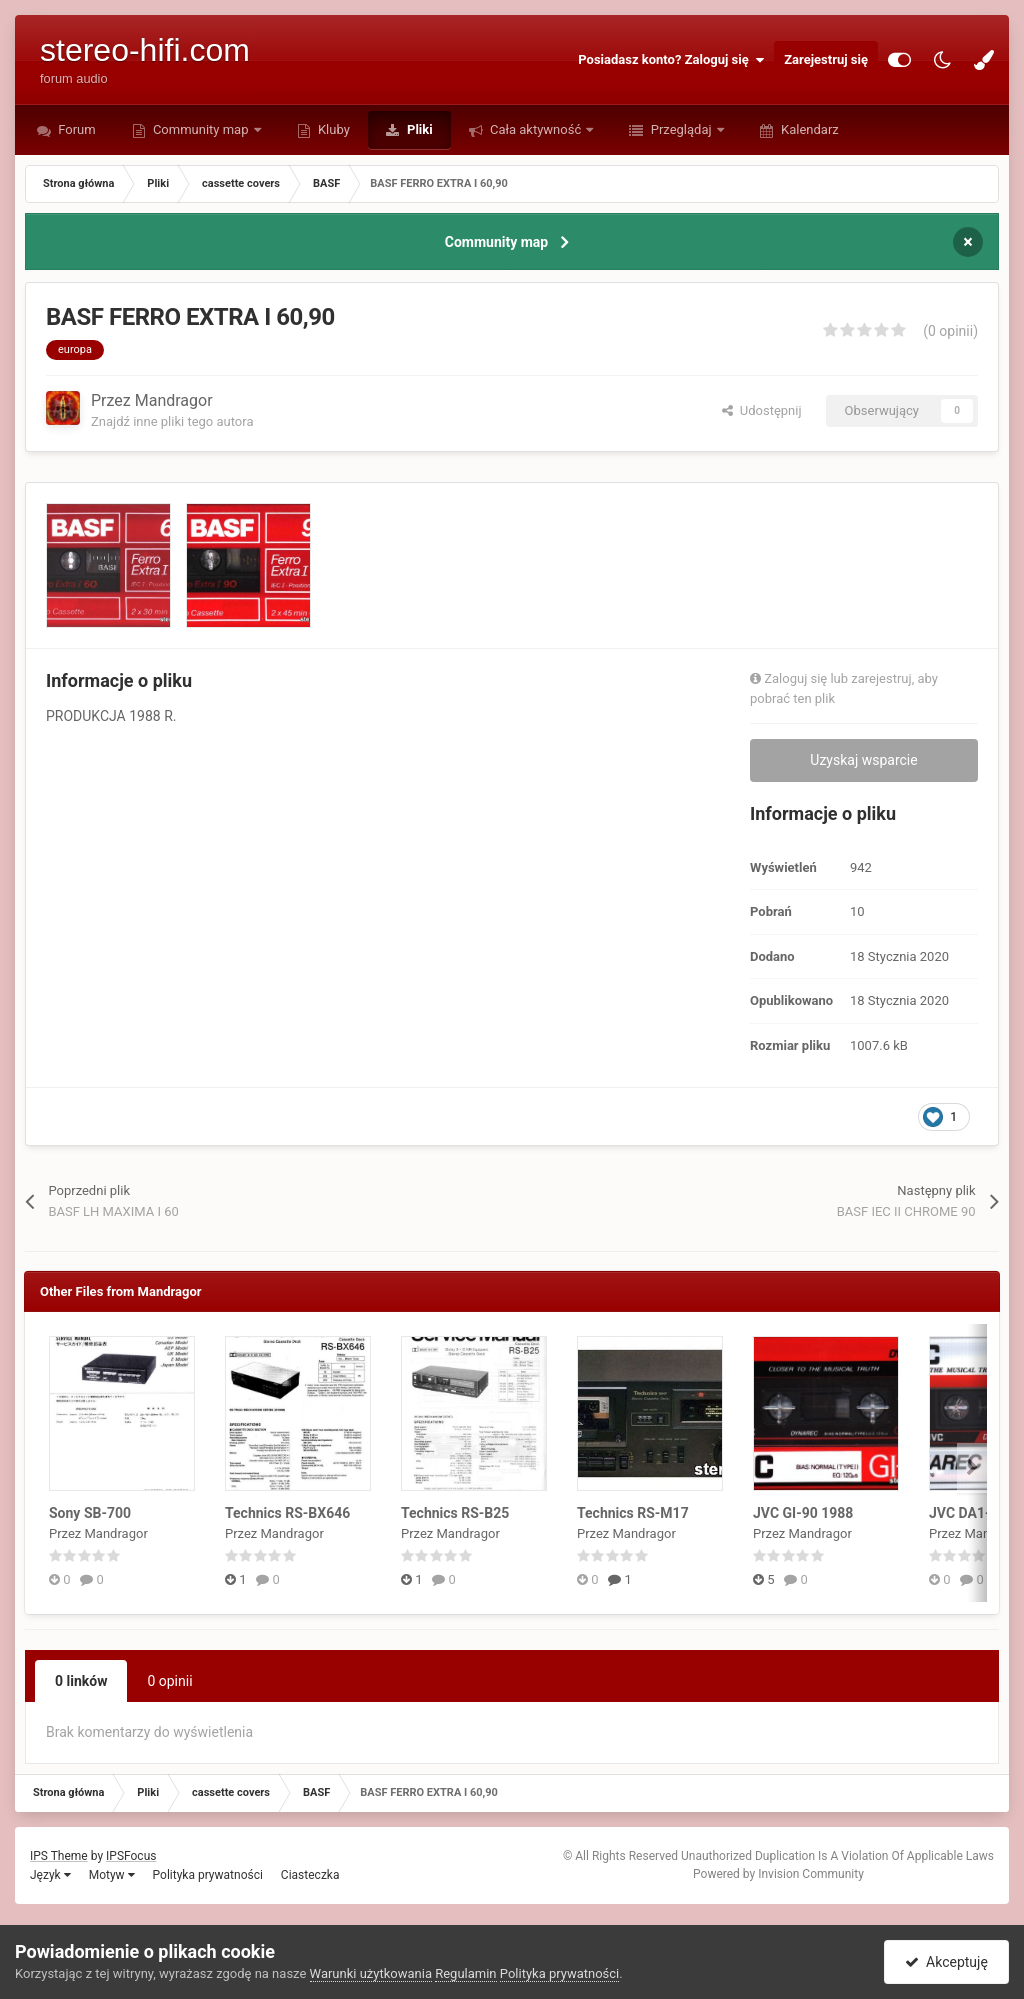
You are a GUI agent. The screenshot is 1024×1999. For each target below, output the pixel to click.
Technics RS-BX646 (287, 1513)
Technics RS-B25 (455, 1513)
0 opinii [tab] (169, 1681)
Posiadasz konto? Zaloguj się (671, 60)
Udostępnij (761, 410)
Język (50, 1875)
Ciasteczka (310, 1875)
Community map (201, 129)
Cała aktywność (536, 129)
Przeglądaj (680, 129)
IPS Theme (59, 1856)
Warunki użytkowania (371, 1973)
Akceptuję (946, 1962)
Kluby (332, 129)
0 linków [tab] (81, 1681)
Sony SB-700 (90, 1513)
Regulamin (465, 1973)
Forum (75, 129)
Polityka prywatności (208, 1875)
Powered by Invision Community (778, 1874)
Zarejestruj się (826, 59)
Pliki (418, 129)
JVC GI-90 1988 (803, 1513)
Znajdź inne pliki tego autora (172, 421)
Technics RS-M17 (633, 1513)
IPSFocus (131, 1856)
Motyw (112, 1875)
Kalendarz (808, 129)
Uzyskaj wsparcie (863, 760)
